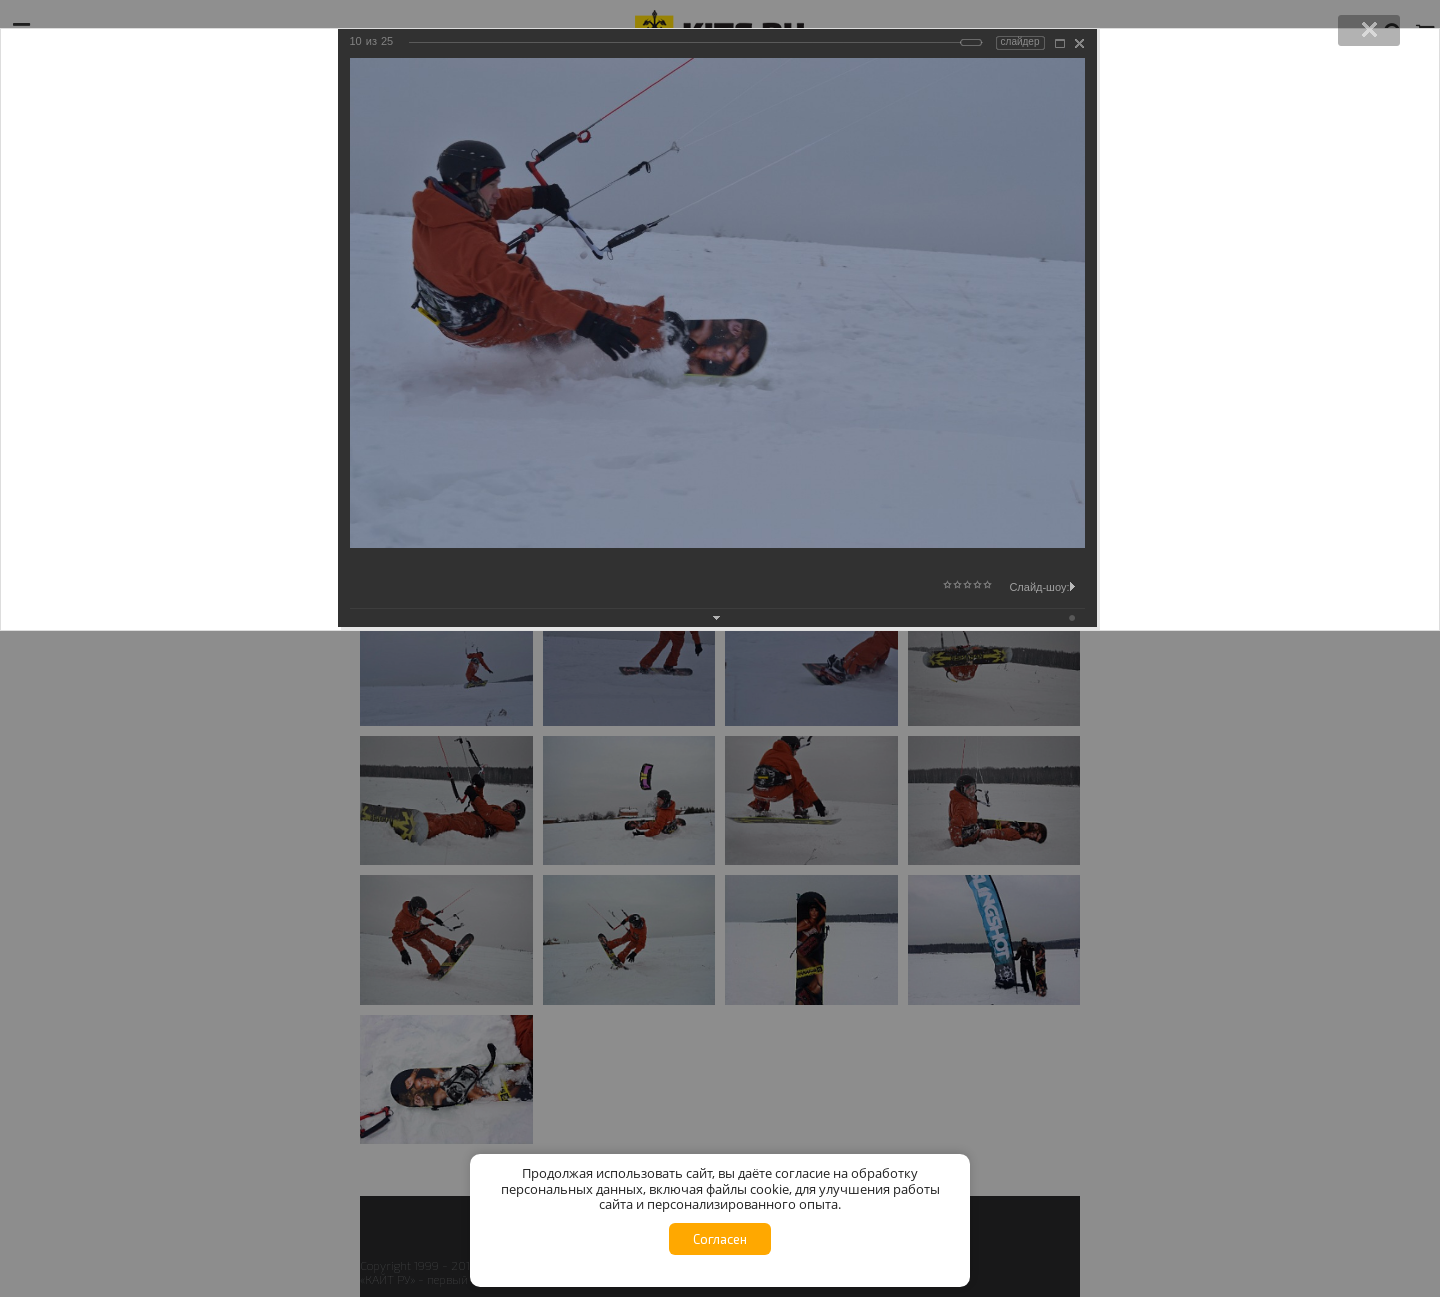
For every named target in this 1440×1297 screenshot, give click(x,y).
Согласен (720, 1239)
